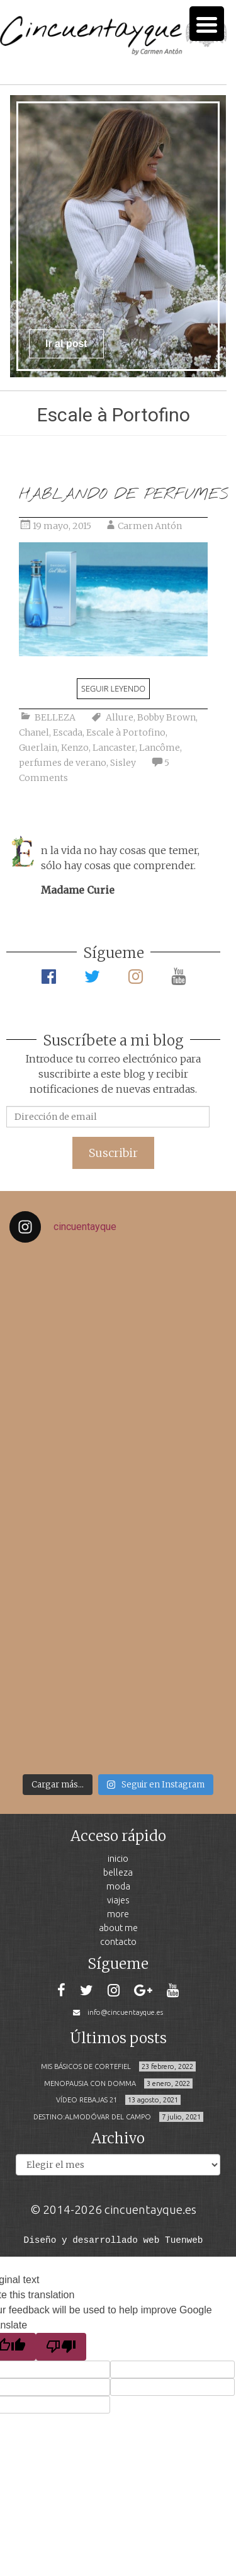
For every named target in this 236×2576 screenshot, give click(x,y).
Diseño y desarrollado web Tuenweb (113, 2239)
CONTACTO (118, 1941)
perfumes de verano (62, 762)
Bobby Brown (166, 717)
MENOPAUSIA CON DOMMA (90, 2083)
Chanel (34, 732)
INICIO (118, 1858)
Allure (119, 717)
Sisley (123, 762)
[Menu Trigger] (206, 23)
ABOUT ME (118, 1927)
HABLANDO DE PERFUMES (123, 494)
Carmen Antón (150, 526)
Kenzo (75, 747)
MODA (118, 1886)
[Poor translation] (61, 2346)
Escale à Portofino (126, 732)
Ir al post (66, 343)
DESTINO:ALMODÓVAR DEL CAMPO (92, 2117)
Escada (67, 732)
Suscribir (113, 1153)
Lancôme (159, 747)
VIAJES (118, 1900)
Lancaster (114, 747)
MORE (118, 1913)
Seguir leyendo (113, 688)
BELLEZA (55, 717)
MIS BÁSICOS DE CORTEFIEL (86, 2066)
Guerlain (38, 747)
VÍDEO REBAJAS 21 (86, 2100)
